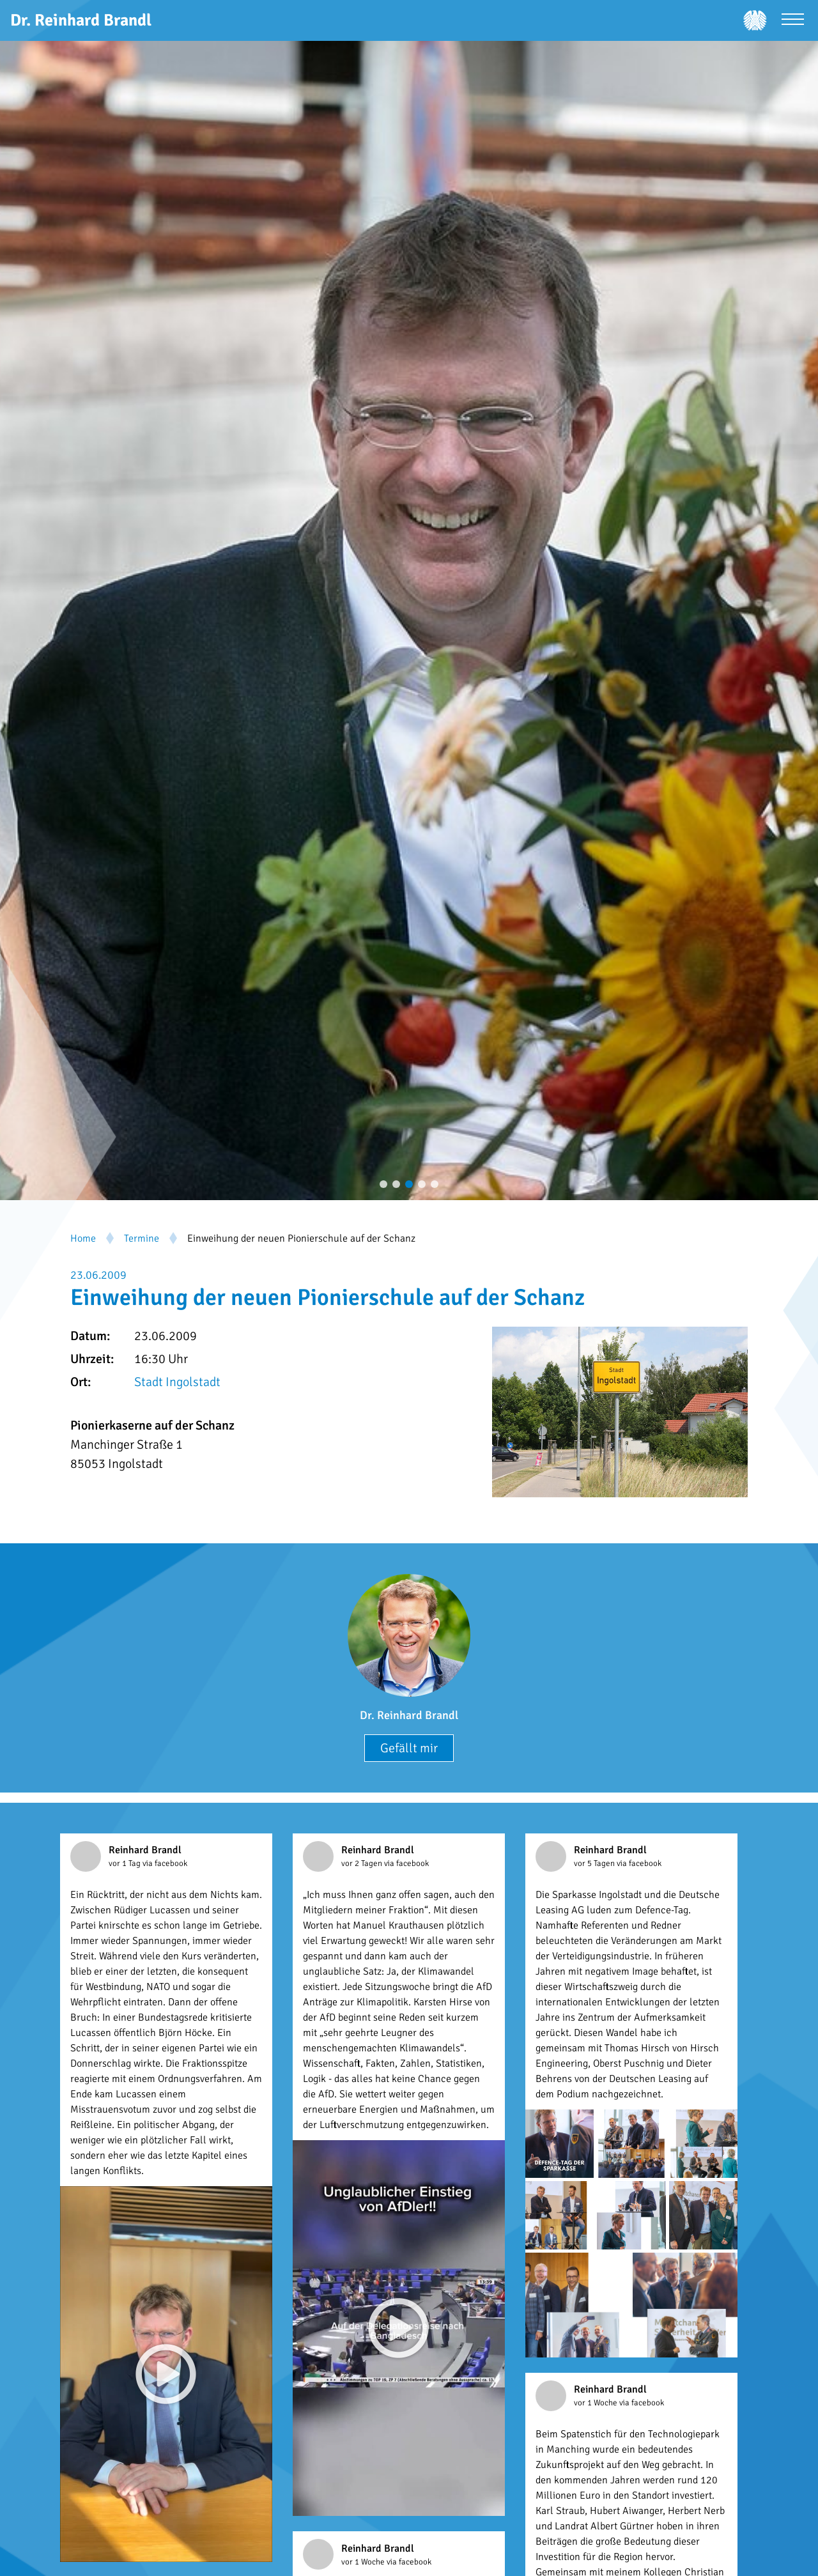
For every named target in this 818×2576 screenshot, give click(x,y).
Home (83, 1238)
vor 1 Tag (126, 1863)
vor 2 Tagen (362, 1863)
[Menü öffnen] (793, 21)
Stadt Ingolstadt (177, 1382)
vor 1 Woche (596, 2403)
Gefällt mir (409, 1748)
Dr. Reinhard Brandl (409, 1715)
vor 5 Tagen (595, 1863)
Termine (141, 1238)
